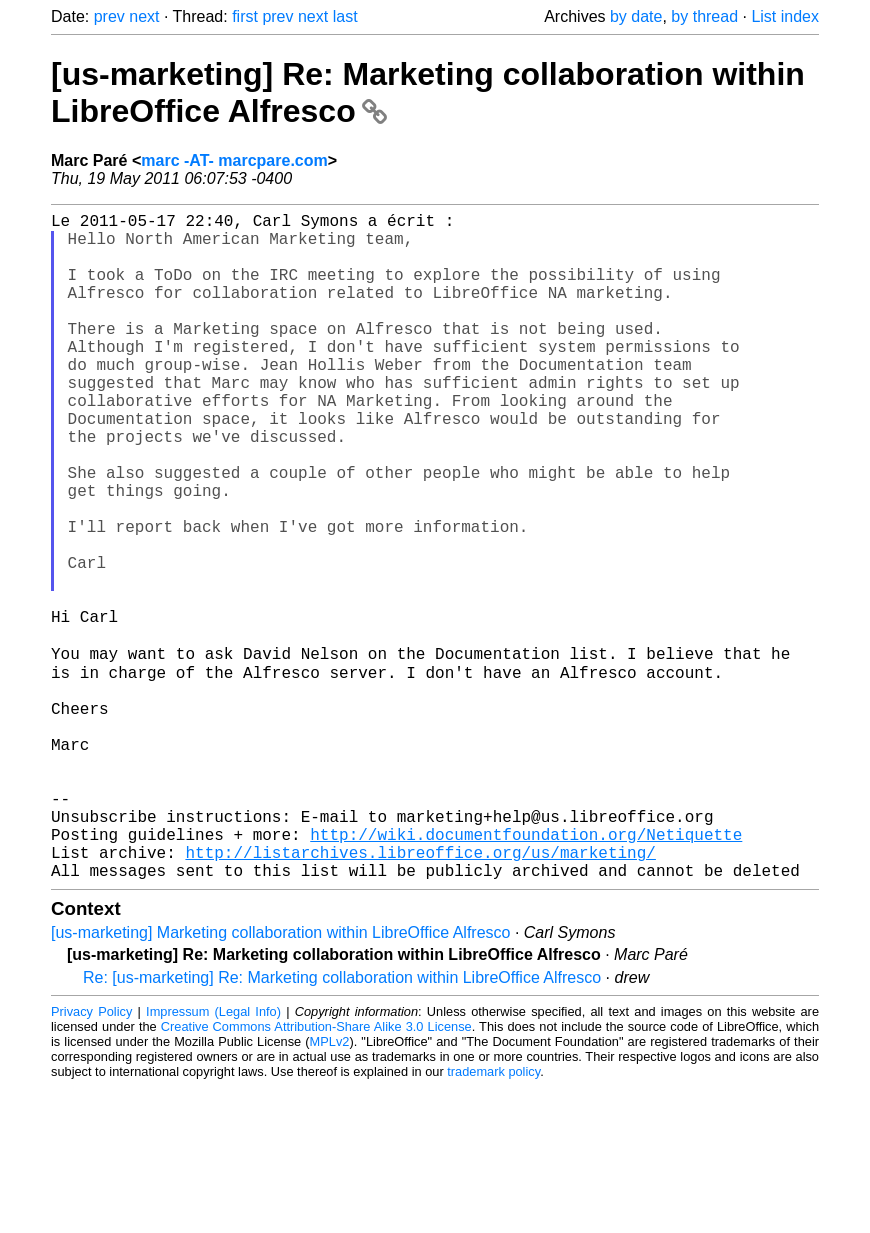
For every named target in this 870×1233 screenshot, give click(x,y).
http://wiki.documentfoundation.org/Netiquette (526, 972)
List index (785, 16)
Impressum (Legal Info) (213, 1157)
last (345, 16)
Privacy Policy (91, 1157)
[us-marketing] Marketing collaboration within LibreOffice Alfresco (280, 1078)
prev (109, 16)
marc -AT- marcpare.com (234, 160)
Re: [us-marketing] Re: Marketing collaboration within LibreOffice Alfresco (342, 1123)
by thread (704, 16)
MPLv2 (330, 1187)
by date (636, 16)
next (144, 16)
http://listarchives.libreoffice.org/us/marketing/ (420, 994)
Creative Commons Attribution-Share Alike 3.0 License (316, 1172)
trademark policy (493, 1217)
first (245, 16)
